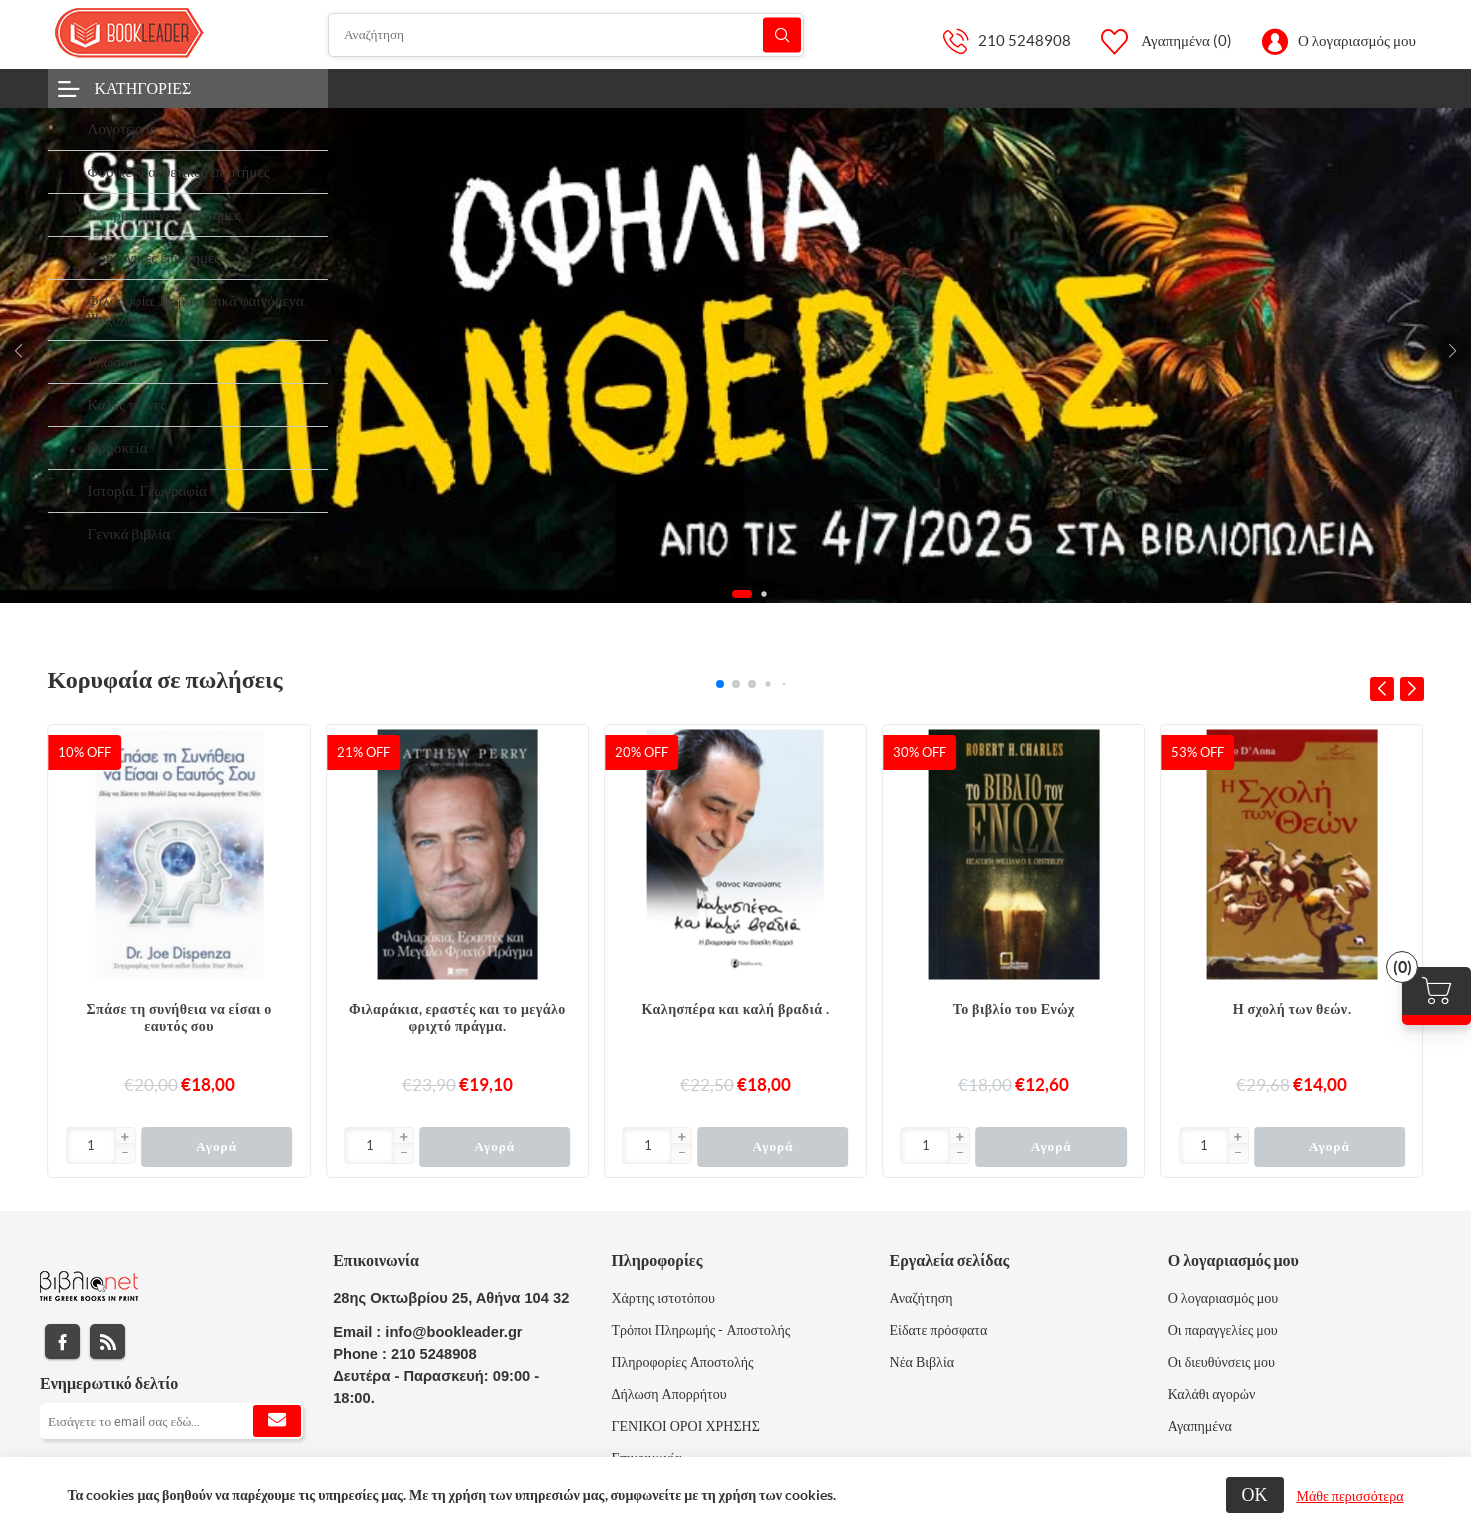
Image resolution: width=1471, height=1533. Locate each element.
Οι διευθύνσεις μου (1221, 1362)
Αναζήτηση (782, 34)
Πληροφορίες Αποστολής (682, 1362)
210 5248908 (1024, 40)
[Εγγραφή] (171, 1421)
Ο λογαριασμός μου (1357, 40)
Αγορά (216, 1146)
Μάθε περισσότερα (1350, 1496)
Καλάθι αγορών (1212, 1394)
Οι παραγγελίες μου (1223, 1330)
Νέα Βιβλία (922, 1362)
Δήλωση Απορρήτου (668, 1394)
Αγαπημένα (1200, 1426)
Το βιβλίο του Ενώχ (1014, 1009)
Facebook (62, 1341)
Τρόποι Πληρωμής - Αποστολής (700, 1330)
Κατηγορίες (143, 88)
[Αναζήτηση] (566, 35)
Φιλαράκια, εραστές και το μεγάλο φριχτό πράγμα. (457, 1017)
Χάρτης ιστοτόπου (663, 1298)
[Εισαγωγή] (91, 1145)
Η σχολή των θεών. (1292, 1009)
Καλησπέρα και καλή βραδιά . (736, 1009)
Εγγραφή (277, 1421)
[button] (1453, 351)
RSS (107, 1341)
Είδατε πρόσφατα (939, 1330)
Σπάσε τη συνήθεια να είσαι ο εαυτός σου (179, 1017)
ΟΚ (1255, 1494)
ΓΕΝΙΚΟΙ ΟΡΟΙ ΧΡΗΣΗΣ (685, 1426)
